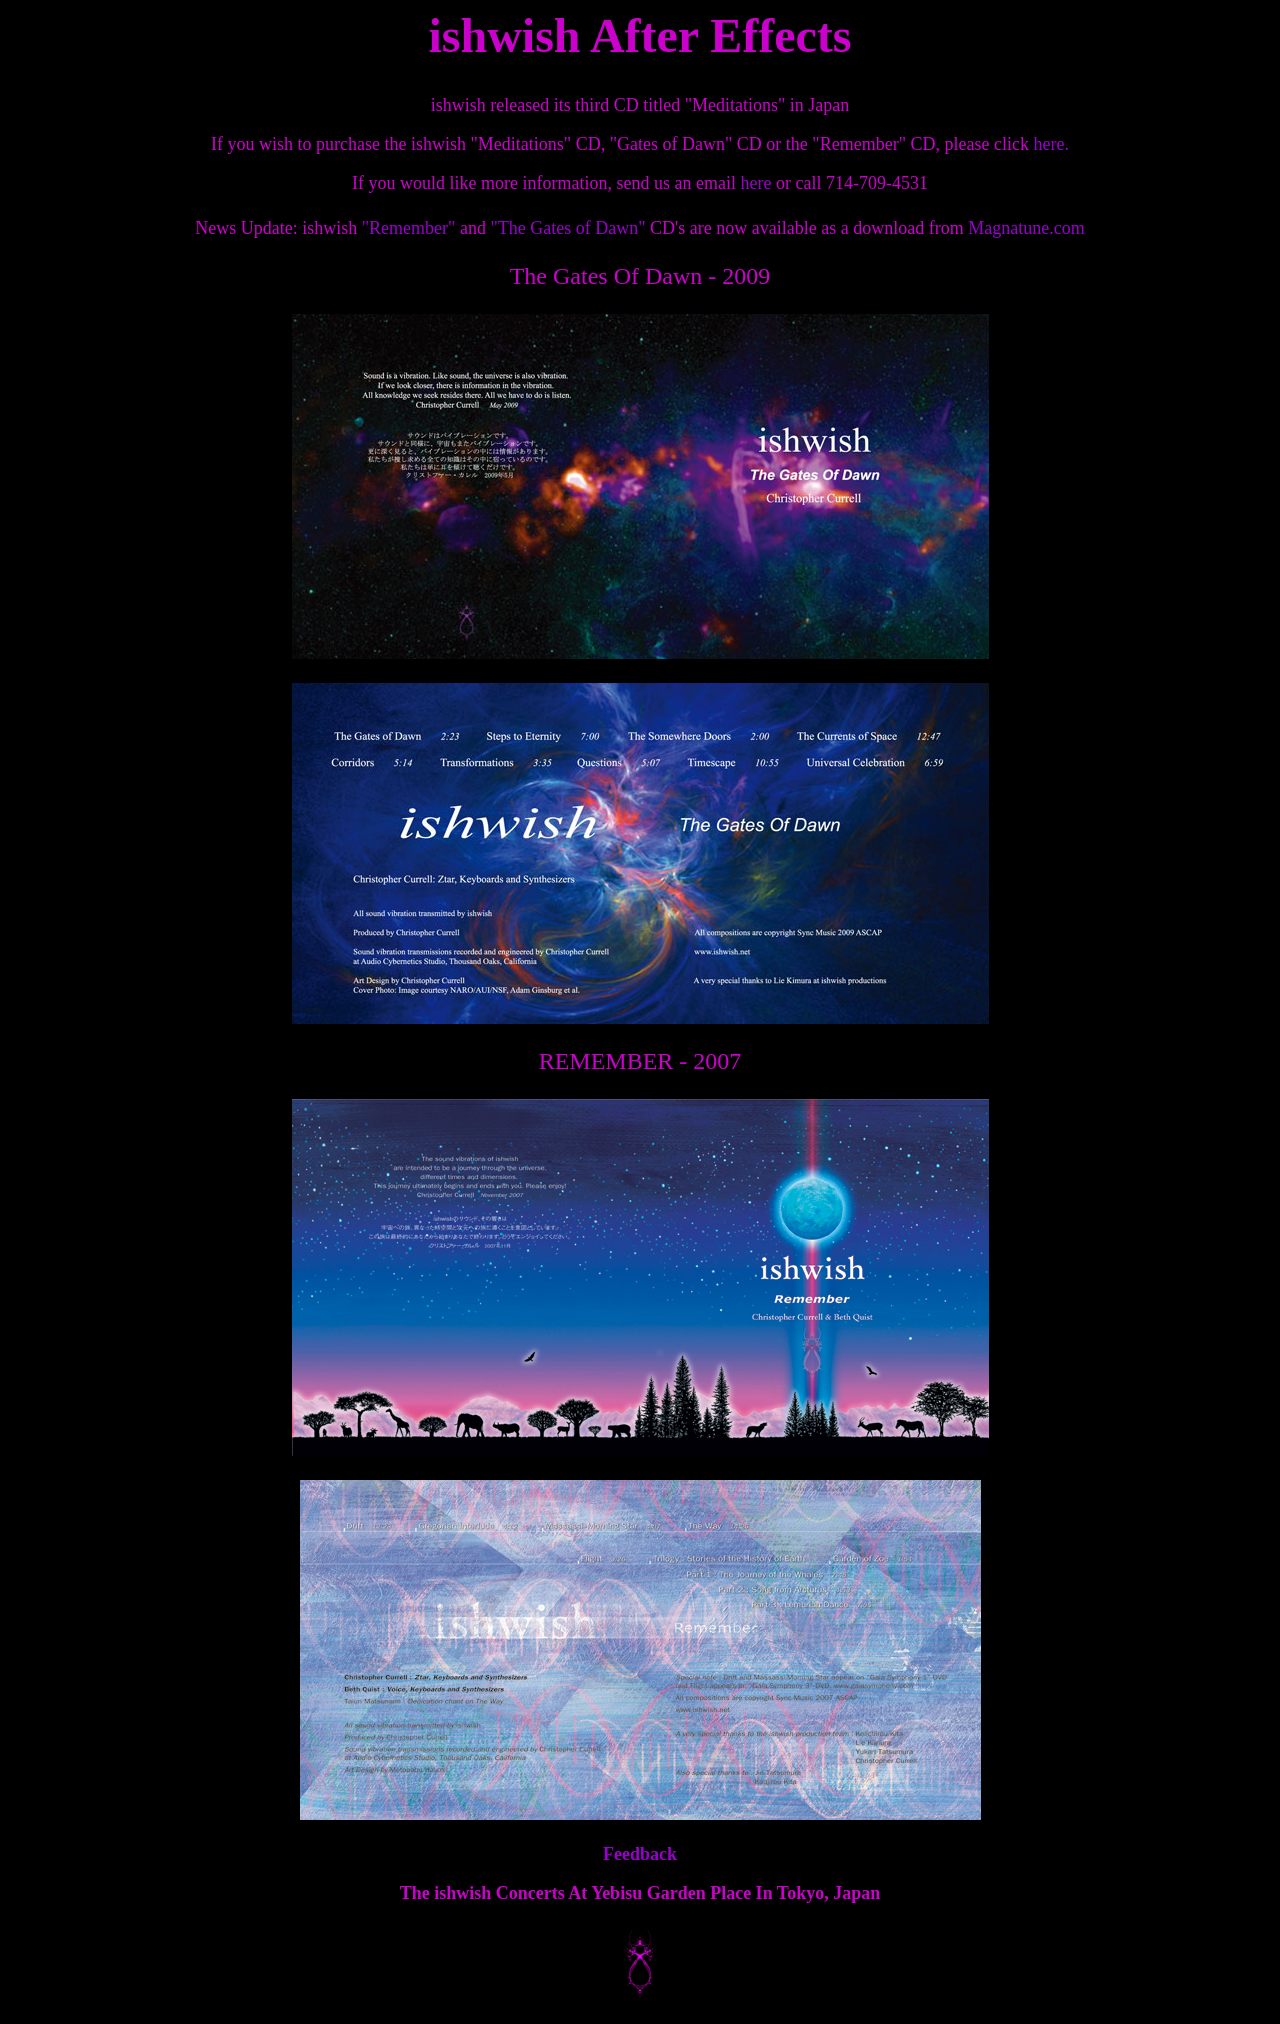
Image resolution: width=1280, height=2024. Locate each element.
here (757, 183)
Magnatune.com (1024, 228)
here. (1050, 144)
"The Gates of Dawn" (567, 228)
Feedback (640, 1854)
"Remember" (409, 228)
